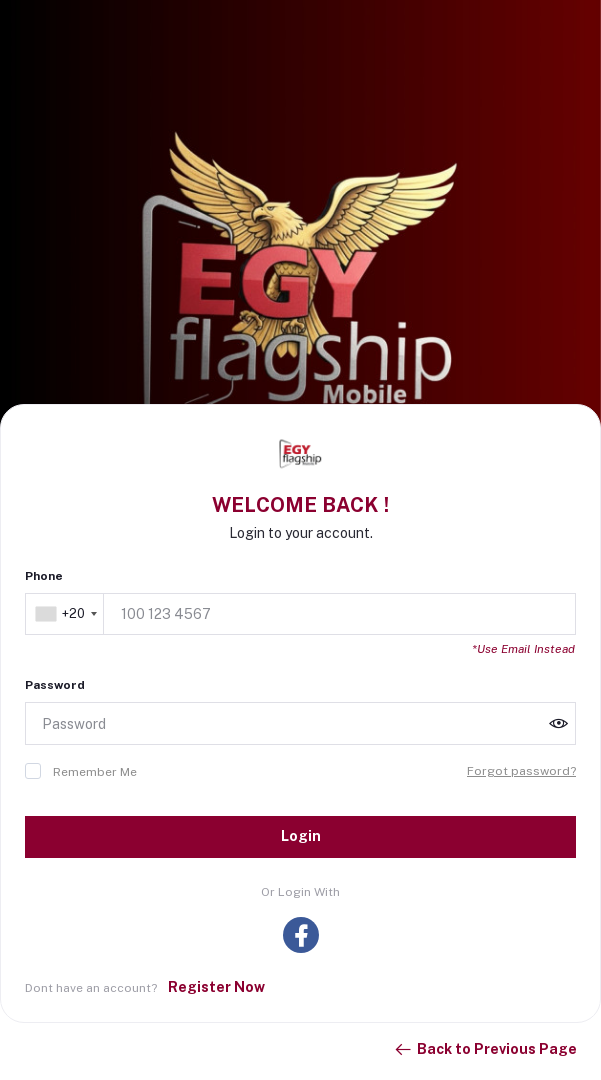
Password (55, 685)
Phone (44, 576)
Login (301, 836)
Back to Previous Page (485, 1050)
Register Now (216, 987)
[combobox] (66, 614)
